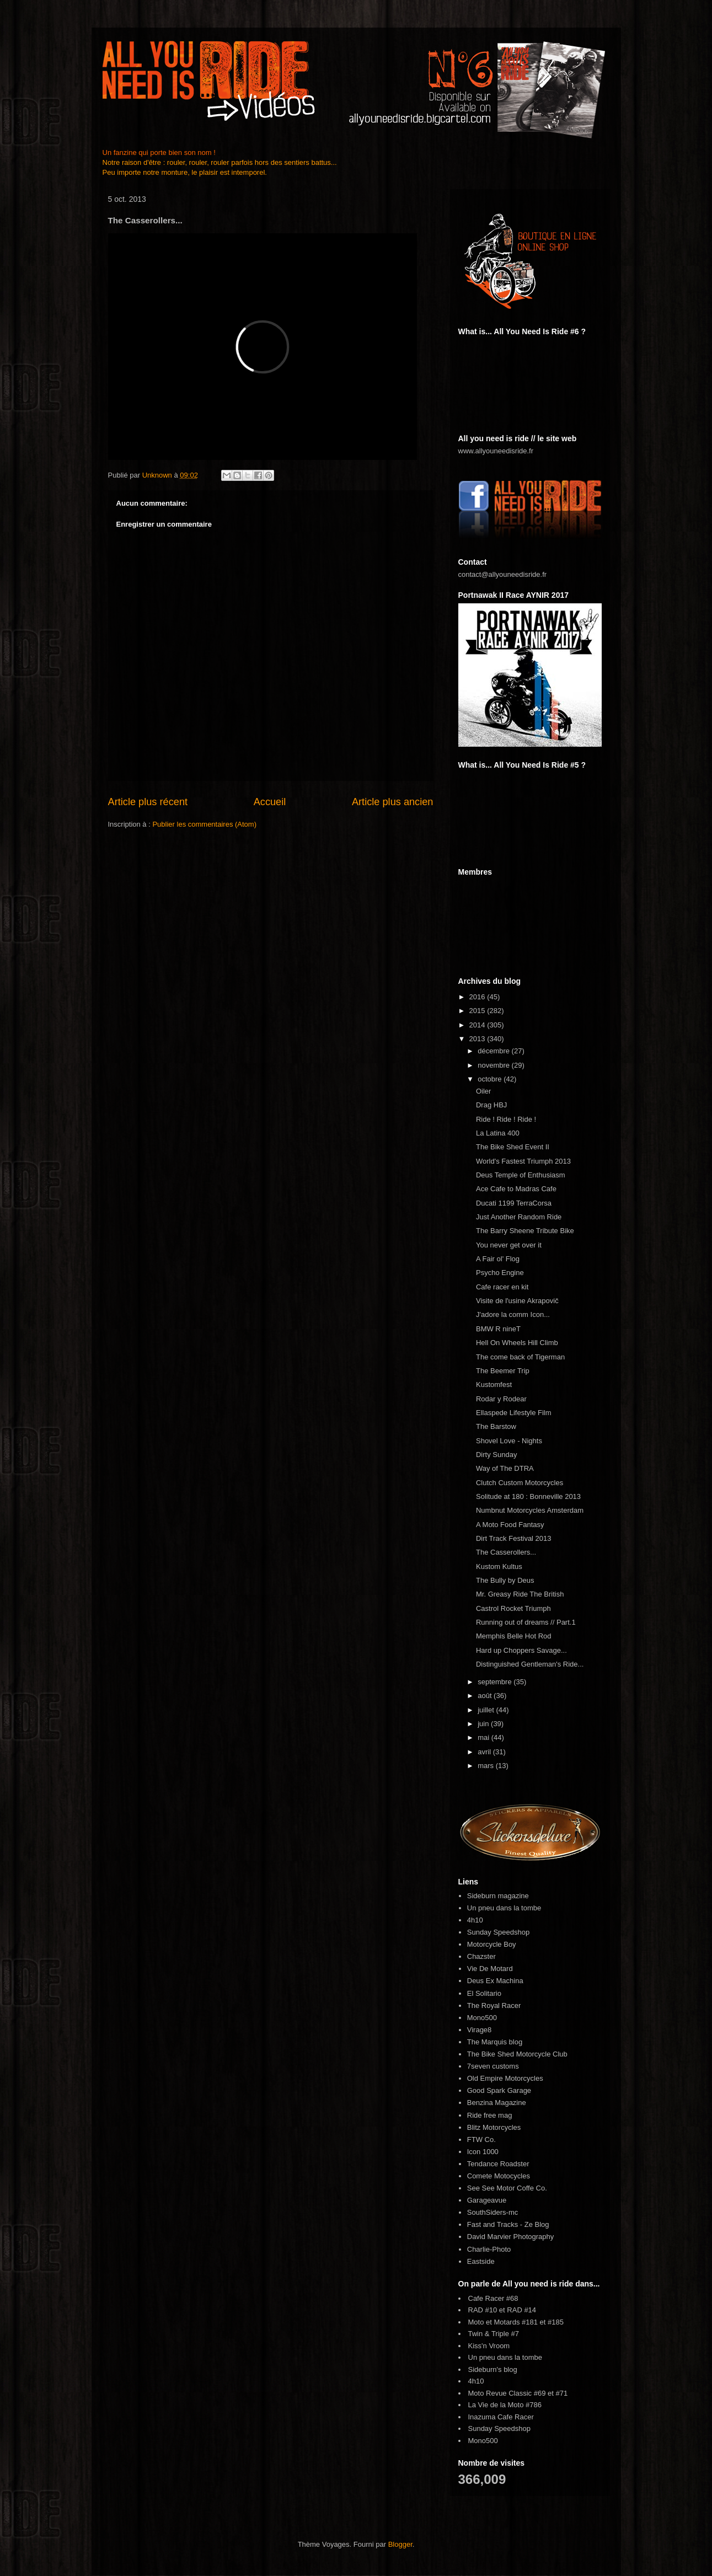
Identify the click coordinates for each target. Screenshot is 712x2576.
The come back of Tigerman (520, 1357)
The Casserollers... (506, 1552)
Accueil (270, 801)
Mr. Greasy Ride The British (520, 1594)
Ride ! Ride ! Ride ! (506, 1119)
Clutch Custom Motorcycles (519, 1483)
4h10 (475, 1920)
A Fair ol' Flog (498, 1259)
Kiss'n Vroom (489, 2346)
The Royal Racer (494, 2005)
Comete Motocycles (498, 2176)
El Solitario (484, 1993)
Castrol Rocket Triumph (513, 1608)
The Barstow (496, 1426)
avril (485, 1752)
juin (484, 1724)
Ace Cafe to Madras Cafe (516, 1189)
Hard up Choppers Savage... (521, 1650)
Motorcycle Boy (491, 1944)
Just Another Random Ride (518, 1217)
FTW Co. (481, 2139)
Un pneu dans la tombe (504, 1908)
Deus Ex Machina (495, 1981)
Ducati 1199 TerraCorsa (514, 1203)
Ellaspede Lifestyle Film (514, 1413)
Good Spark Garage (499, 2090)
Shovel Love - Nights (509, 1441)
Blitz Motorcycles (494, 2127)
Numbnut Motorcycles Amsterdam (529, 1510)
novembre (494, 1065)
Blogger (400, 2544)
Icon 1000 (483, 2151)
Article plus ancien (392, 801)
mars (487, 1765)
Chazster (481, 1956)
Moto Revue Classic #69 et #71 (518, 2393)
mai (484, 1737)
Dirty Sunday (496, 1454)
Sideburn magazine (498, 1896)
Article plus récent (148, 801)
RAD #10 (482, 2310)
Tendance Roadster (498, 2164)
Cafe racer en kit (502, 1287)
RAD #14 (521, 2310)
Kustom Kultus (499, 1566)
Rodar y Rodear (501, 1399)
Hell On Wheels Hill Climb (517, 1342)
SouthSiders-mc (492, 2212)
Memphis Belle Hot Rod (514, 1636)
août (486, 1695)
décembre (494, 1051)
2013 (478, 1039)
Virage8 (479, 2030)
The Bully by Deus (505, 1580)
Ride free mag (489, 2115)
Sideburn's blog (492, 2369)
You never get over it (509, 1245)
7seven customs (493, 2066)
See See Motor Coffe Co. (507, 2188)
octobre (491, 1079)
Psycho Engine (500, 1272)
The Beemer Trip (502, 1371)
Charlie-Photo (489, 2249)
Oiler (483, 1091)
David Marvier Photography (510, 2236)
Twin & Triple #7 (494, 2333)
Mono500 (482, 2017)
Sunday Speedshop (498, 1932)
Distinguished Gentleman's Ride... (529, 1664)
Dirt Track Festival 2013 (514, 1538)
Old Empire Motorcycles (505, 2078)
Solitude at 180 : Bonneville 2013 (528, 1496)
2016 (478, 997)
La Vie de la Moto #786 (505, 2405)
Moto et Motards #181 (503, 2322)
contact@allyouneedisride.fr (502, 574)
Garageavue (487, 2200)
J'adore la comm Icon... (513, 1314)
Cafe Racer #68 (493, 2298)
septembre (495, 1682)
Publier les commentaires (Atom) (204, 824)
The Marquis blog (494, 2042)
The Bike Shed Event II (512, 1147)
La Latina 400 (498, 1133)
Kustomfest (494, 1384)
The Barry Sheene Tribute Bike (525, 1231)
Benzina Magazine (496, 2102)
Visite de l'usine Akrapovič (517, 1301)
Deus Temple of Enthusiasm (520, 1175)
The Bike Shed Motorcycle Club (517, 2054)
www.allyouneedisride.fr (496, 451)
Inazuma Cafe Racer (501, 2417)
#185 (556, 2322)
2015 (478, 1010)
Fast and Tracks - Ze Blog (508, 2224)
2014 (478, 1025)
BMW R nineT (498, 1329)
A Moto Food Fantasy (510, 1524)
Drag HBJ (491, 1105)
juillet (487, 1710)
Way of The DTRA (505, 1468)
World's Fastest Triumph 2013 (523, 1161)
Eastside (481, 2261)
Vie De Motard (490, 1968)
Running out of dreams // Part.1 (526, 1622)
